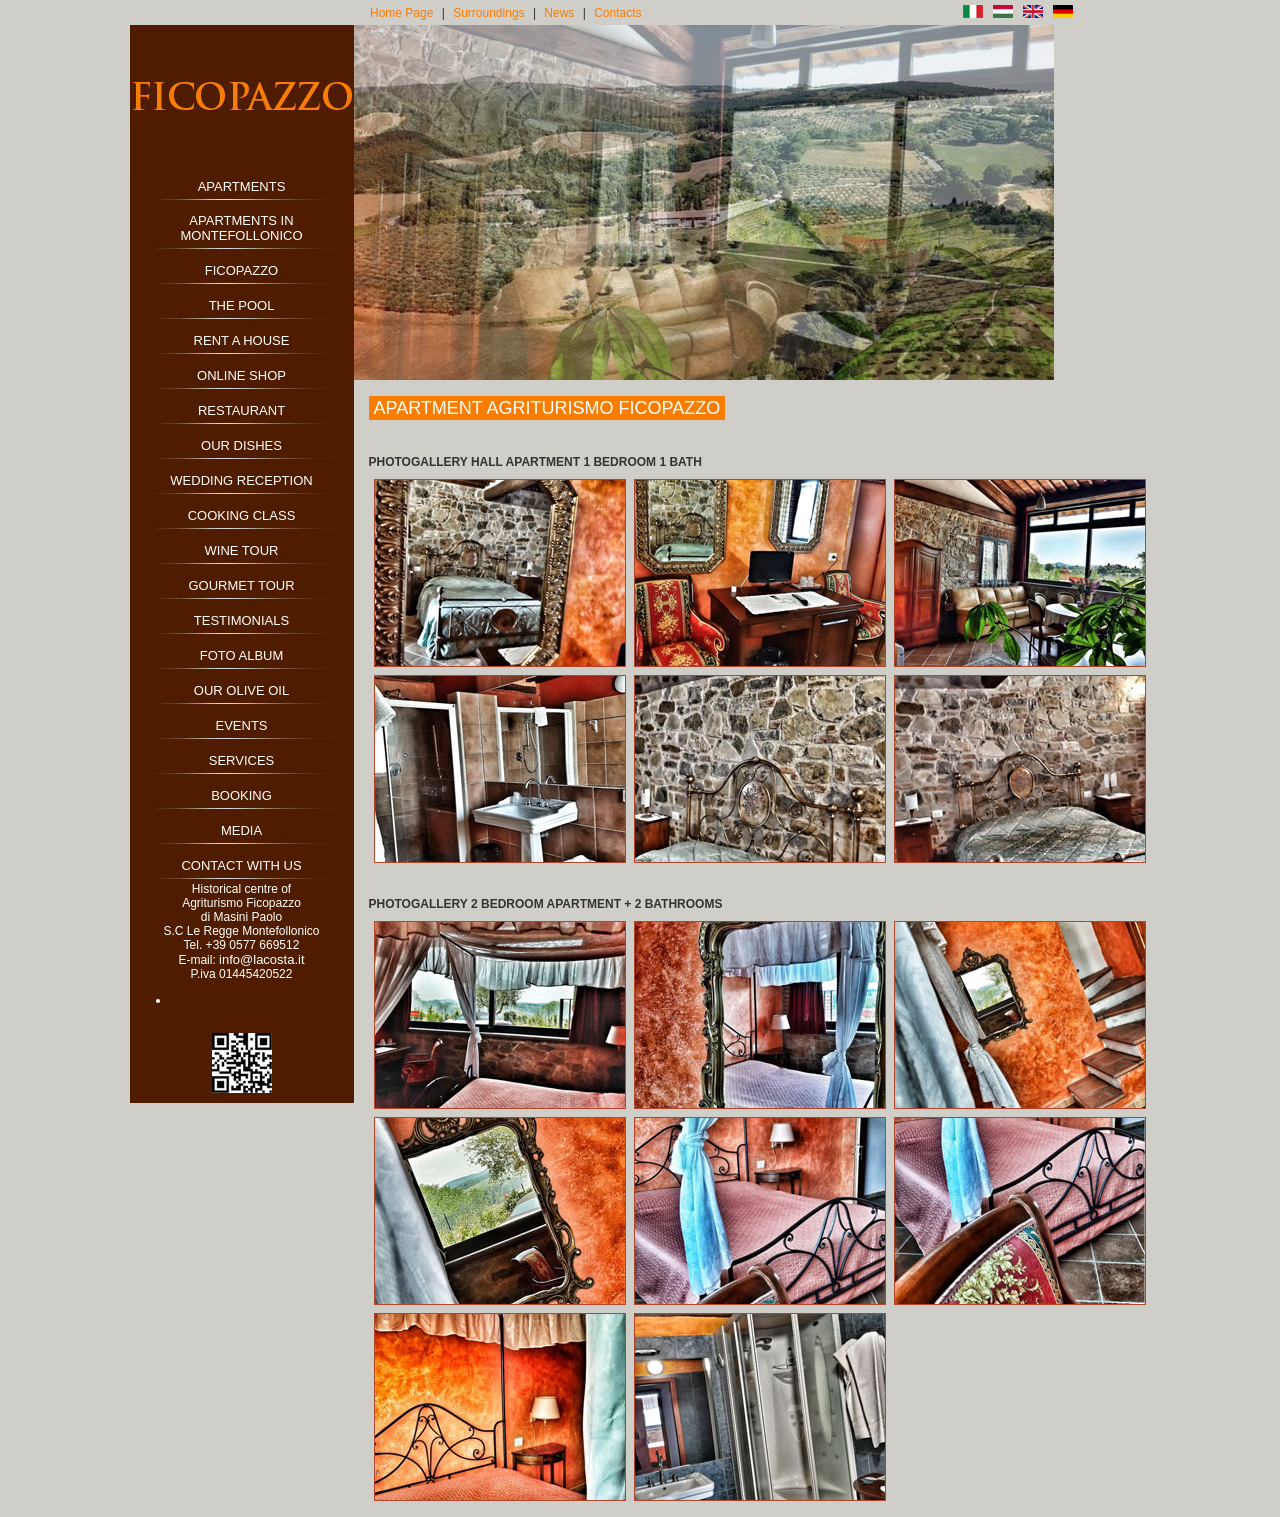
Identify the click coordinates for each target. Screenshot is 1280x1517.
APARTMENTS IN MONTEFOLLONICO (241, 228)
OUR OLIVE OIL (241, 690)
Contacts (617, 13)
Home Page (401, 13)
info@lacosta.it (261, 959)
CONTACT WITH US (241, 865)
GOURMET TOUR (241, 585)
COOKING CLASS (242, 515)
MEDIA (241, 830)
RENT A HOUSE (242, 340)
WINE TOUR (242, 550)
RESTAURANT (241, 410)
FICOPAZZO (241, 270)
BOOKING (241, 795)
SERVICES (242, 760)
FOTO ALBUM (242, 655)
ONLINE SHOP (241, 375)
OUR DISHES (241, 445)
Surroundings (488, 13)
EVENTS (241, 725)
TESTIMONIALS (241, 620)
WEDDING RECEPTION (241, 480)
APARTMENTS (242, 186)
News (559, 13)
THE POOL (242, 305)
